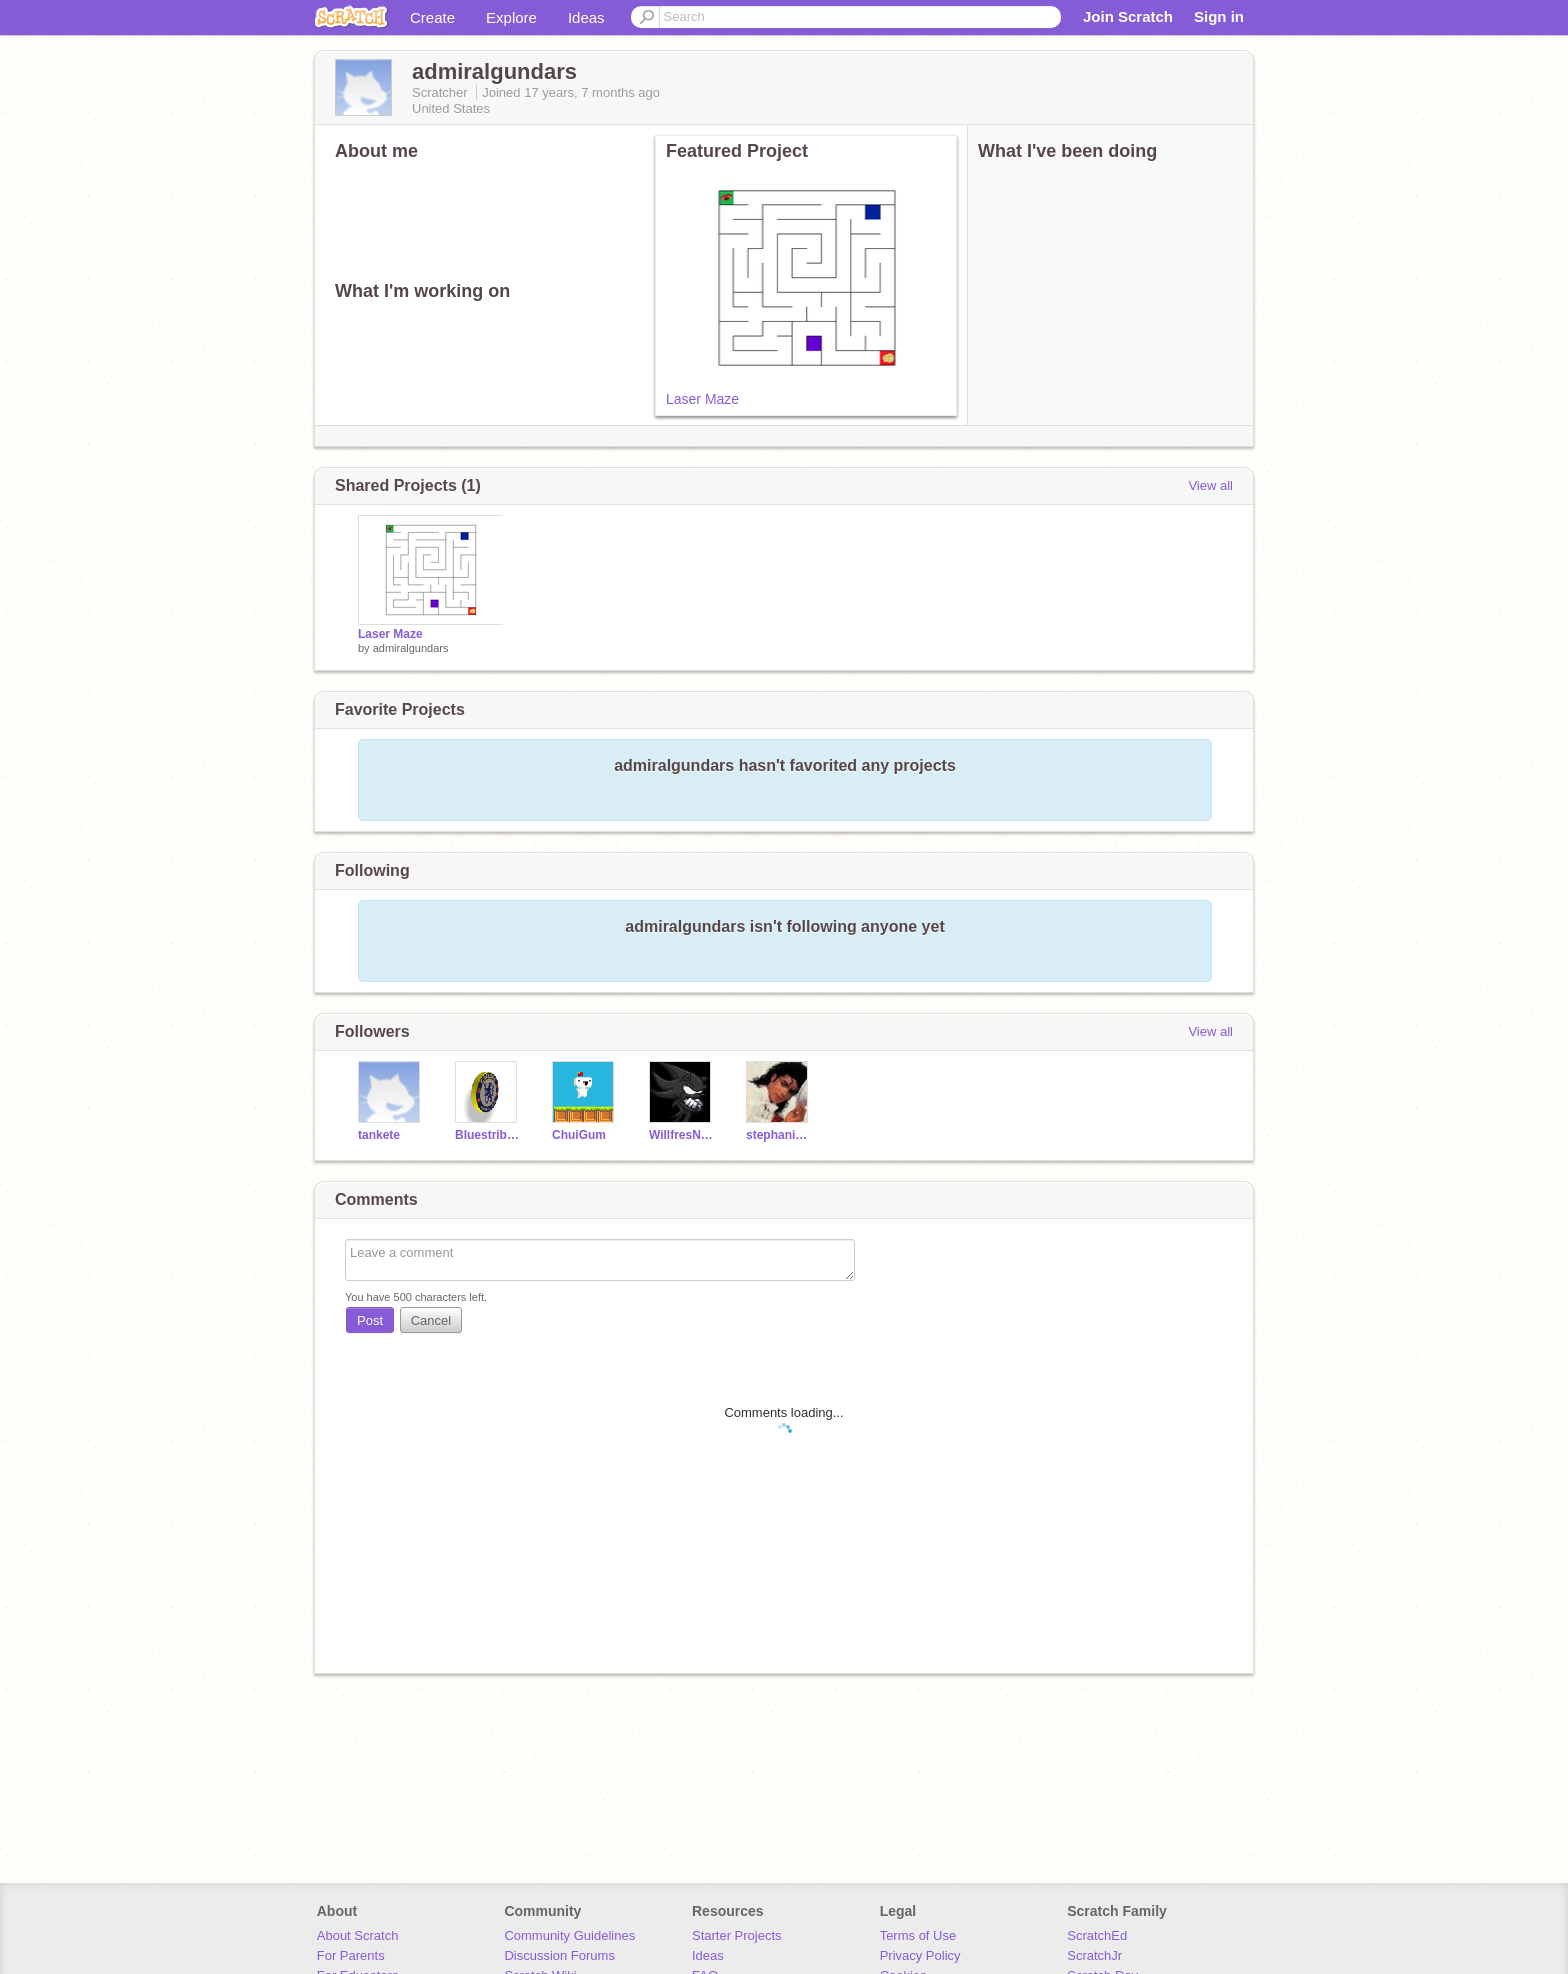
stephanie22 (779, 1135)
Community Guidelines (569, 1935)
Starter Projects (737, 1935)
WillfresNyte (682, 1135)
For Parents (351, 1955)
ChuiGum (579, 1135)
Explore (511, 17)
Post (370, 1320)
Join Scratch (1128, 16)
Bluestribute (488, 1135)
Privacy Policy (920, 1955)
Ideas (586, 17)
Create (432, 17)
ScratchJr (1094, 1955)
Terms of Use (918, 1935)
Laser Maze (702, 399)
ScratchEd (1097, 1935)
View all (1210, 485)
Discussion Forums (559, 1955)
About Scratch (358, 1935)
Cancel (431, 1320)
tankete (379, 1135)
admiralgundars (411, 648)
